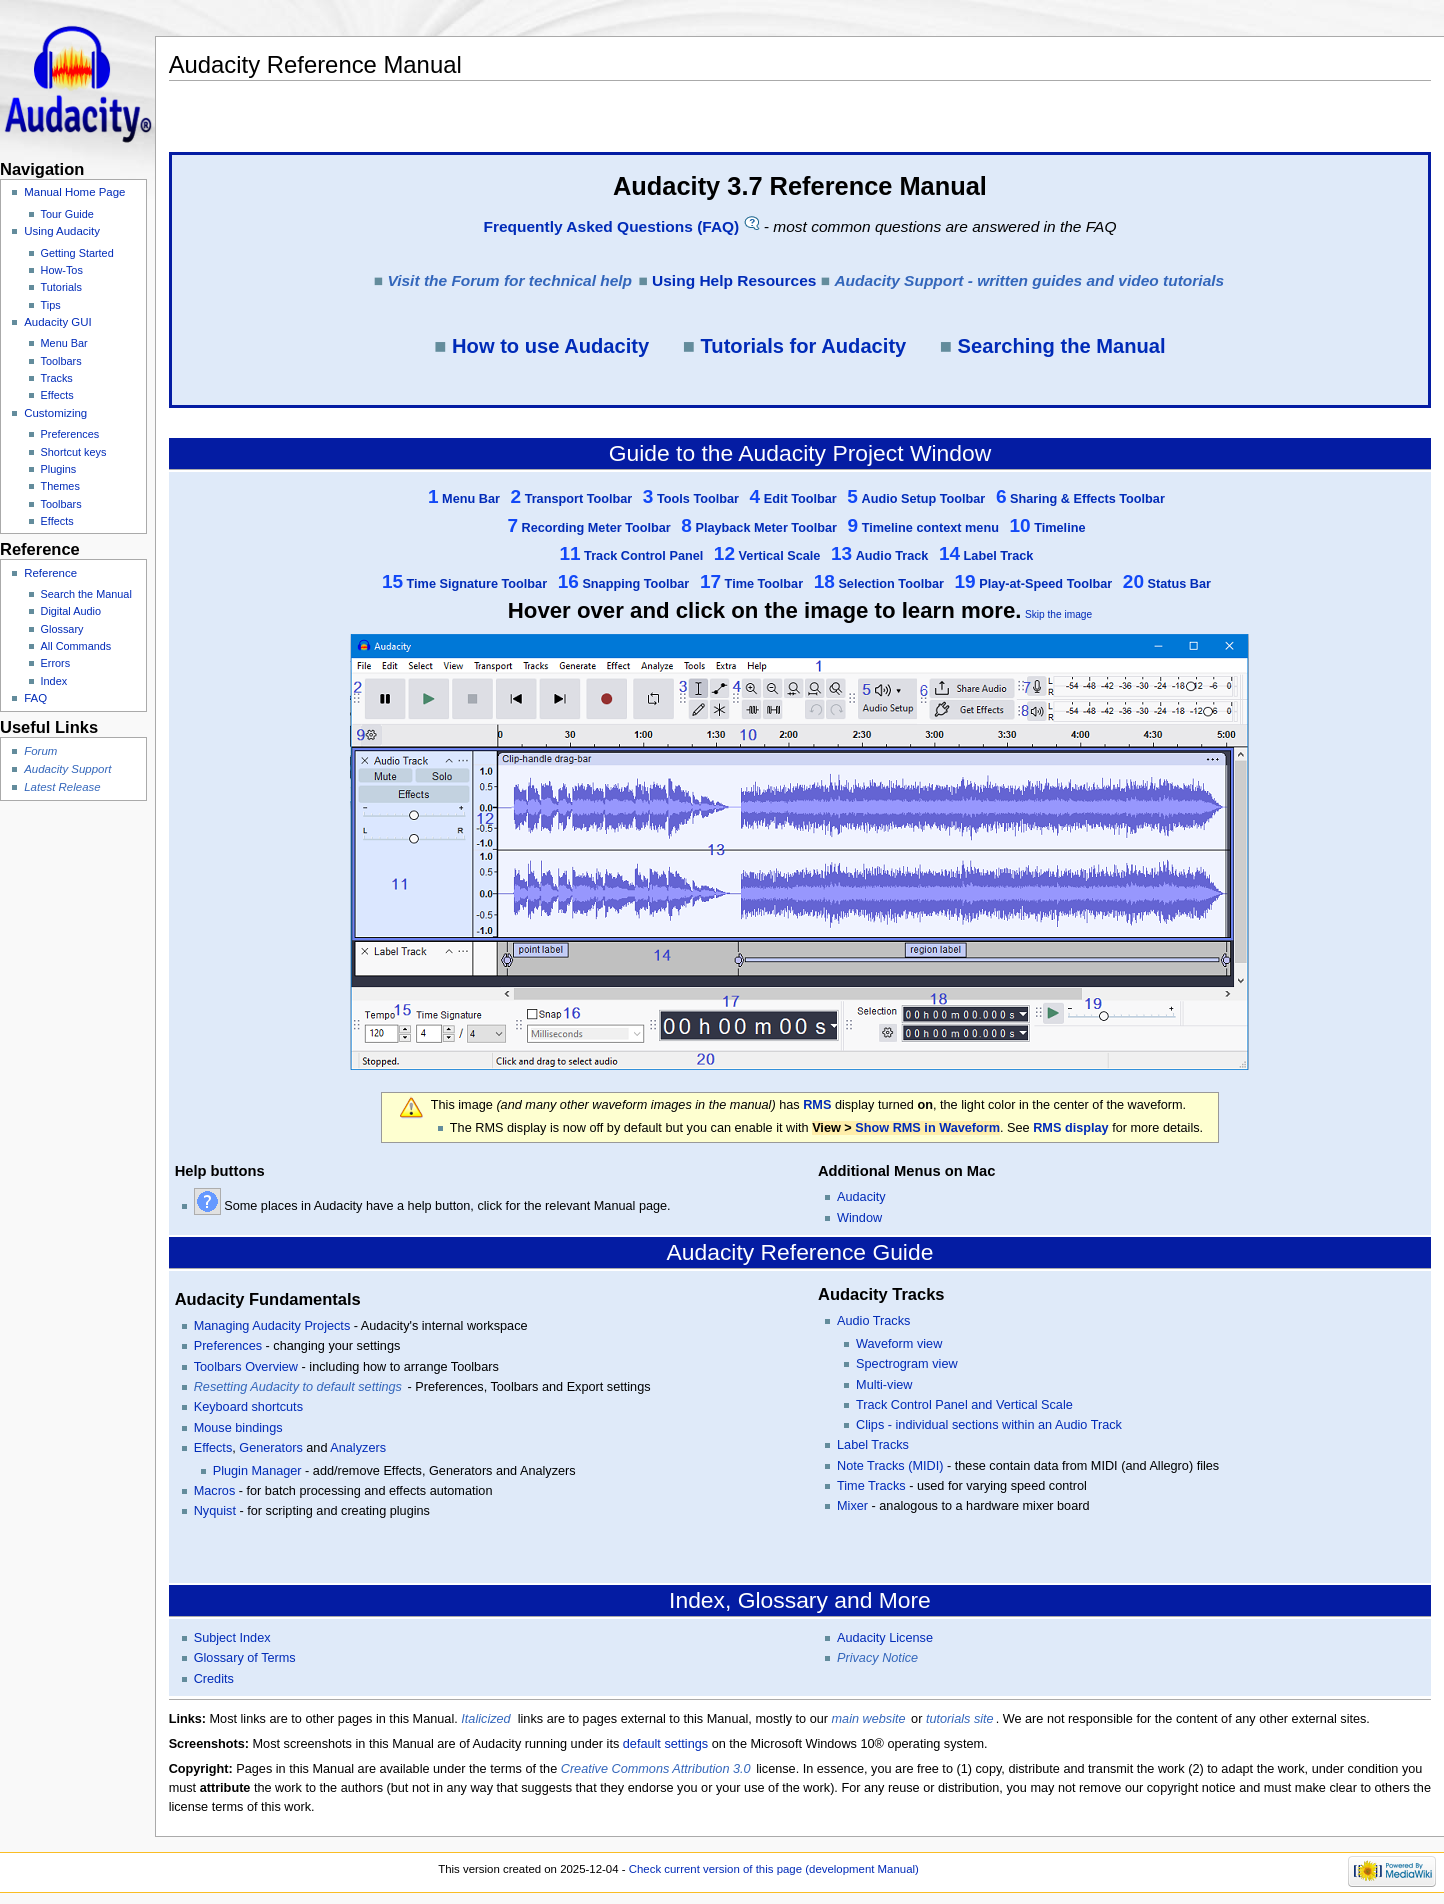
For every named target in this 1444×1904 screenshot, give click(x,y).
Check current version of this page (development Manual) (774, 1869)
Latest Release (62, 787)
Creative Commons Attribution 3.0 (656, 1769)
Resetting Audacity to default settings (298, 1387)
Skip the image (1058, 614)
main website (869, 1719)
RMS (817, 1105)
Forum (40, 751)
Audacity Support (67, 769)
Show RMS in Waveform (927, 1128)
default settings (665, 1744)
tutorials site (960, 1719)
